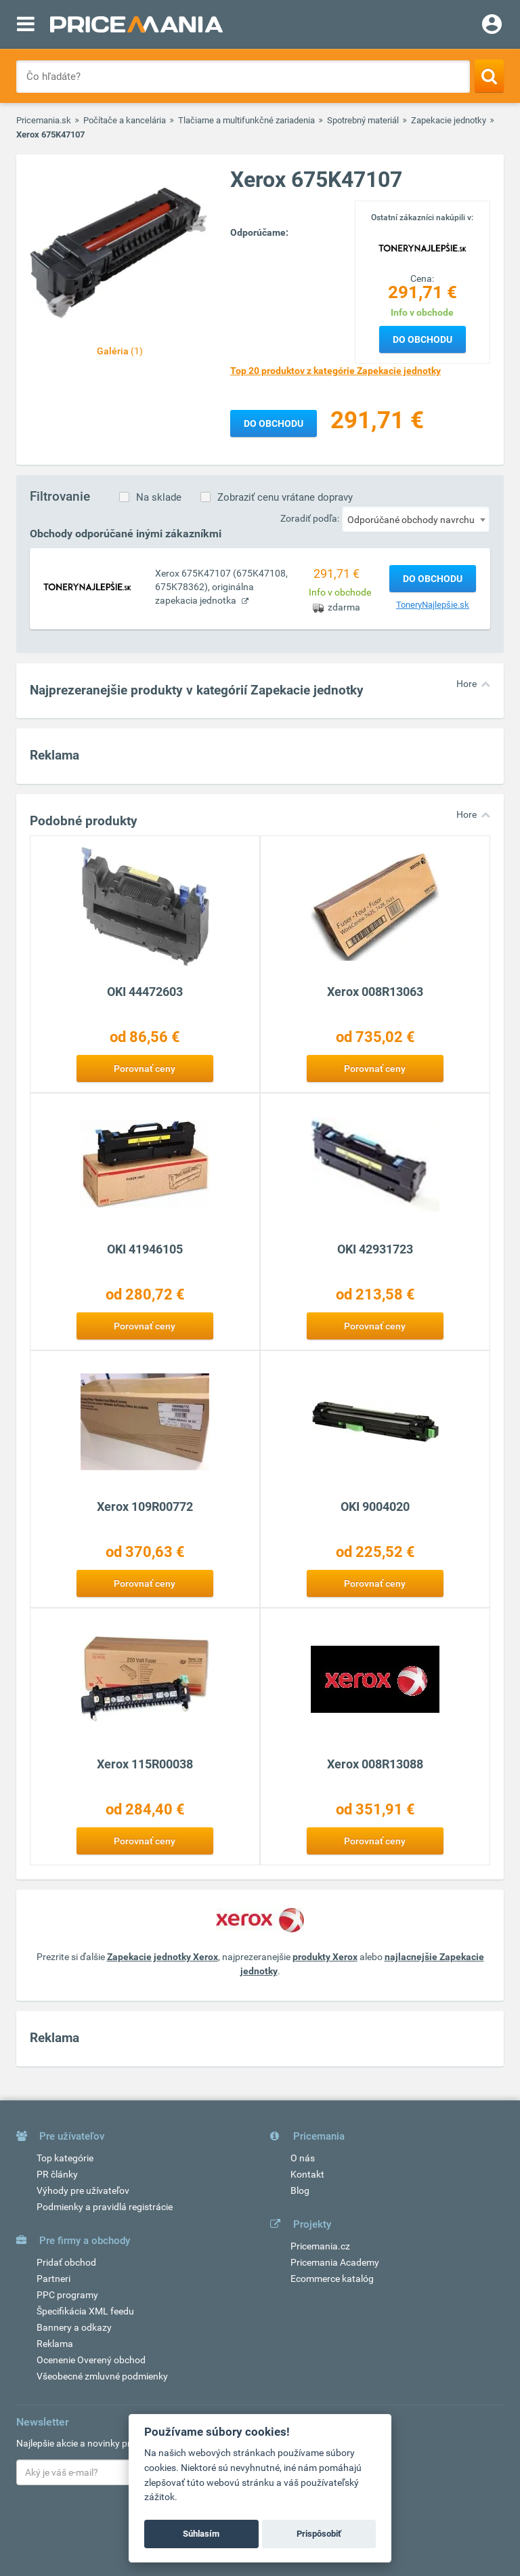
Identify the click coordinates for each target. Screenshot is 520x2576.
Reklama (55, 2343)
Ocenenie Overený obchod (91, 2359)
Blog (299, 2190)
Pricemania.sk (43, 120)
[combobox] (415, 519)
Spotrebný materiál (363, 120)
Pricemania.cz (320, 2246)
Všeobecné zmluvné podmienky (102, 2376)
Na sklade (158, 497)
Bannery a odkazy (74, 2327)
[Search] (489, 76)
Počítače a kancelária (124, 120)
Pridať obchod (66, 2262)
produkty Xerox (325, 1956)
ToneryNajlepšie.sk (432, 605)
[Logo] (422, 247)
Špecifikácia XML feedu (85, 2311)
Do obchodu (422, 339)
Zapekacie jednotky (448, 120)
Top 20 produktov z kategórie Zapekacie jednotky (335, 370)
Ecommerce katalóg (332, 2278)
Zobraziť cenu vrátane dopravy (285, 497)
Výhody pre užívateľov (83, 2190)
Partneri (53, 2278)
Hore (466, 683)
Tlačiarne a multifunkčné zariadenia (246, 120)
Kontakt (307, 2174)
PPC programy (67, 2294)
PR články (57, 2174)
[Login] (492, 25)
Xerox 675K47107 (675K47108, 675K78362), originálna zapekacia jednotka (221, 587)
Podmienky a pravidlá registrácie (105, 2206)
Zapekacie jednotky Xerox (162, 1956)
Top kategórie (65, 2158)
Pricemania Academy (334, 2262)
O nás (302, 2158)
